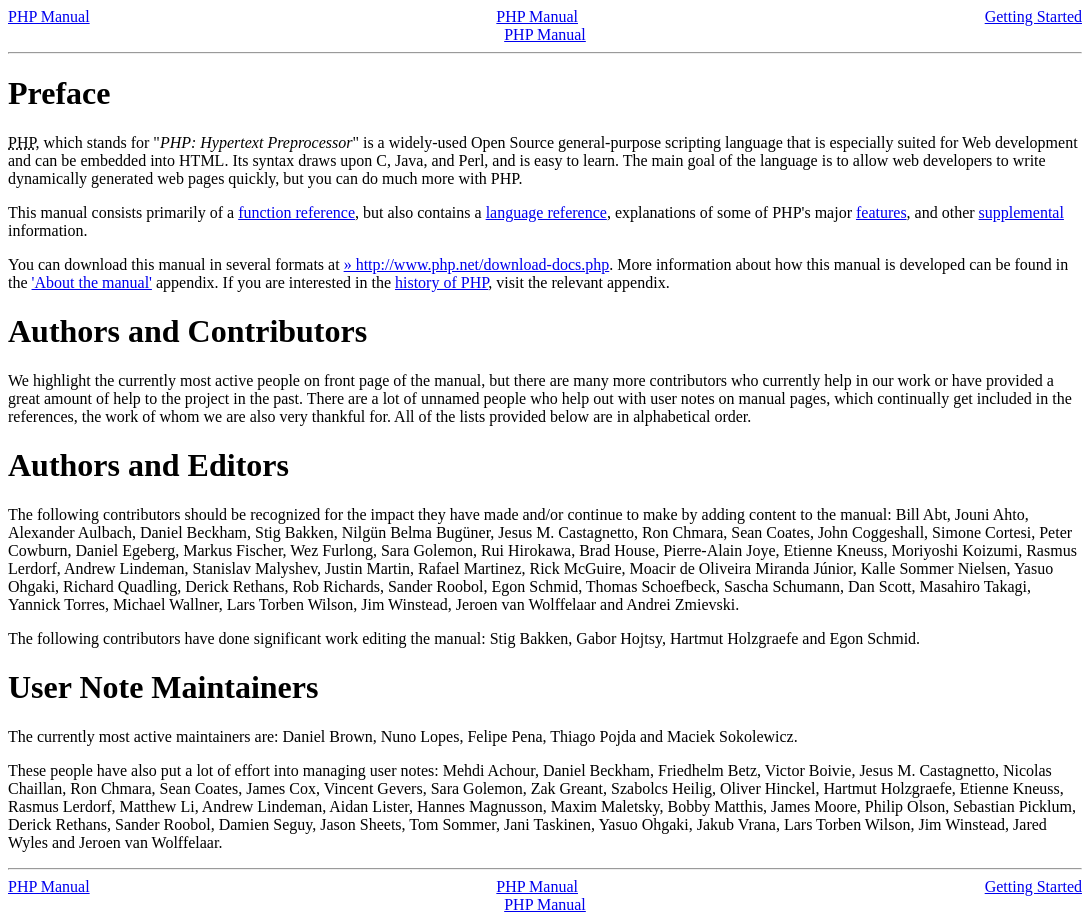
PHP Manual (49, 16)
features (881, 212)
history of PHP (441, 282)
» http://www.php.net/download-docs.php (477, 264)
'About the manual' (92, 282)
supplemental (1021, 212)
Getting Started (1033, 16)
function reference (296, 212)
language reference (546, 212)
